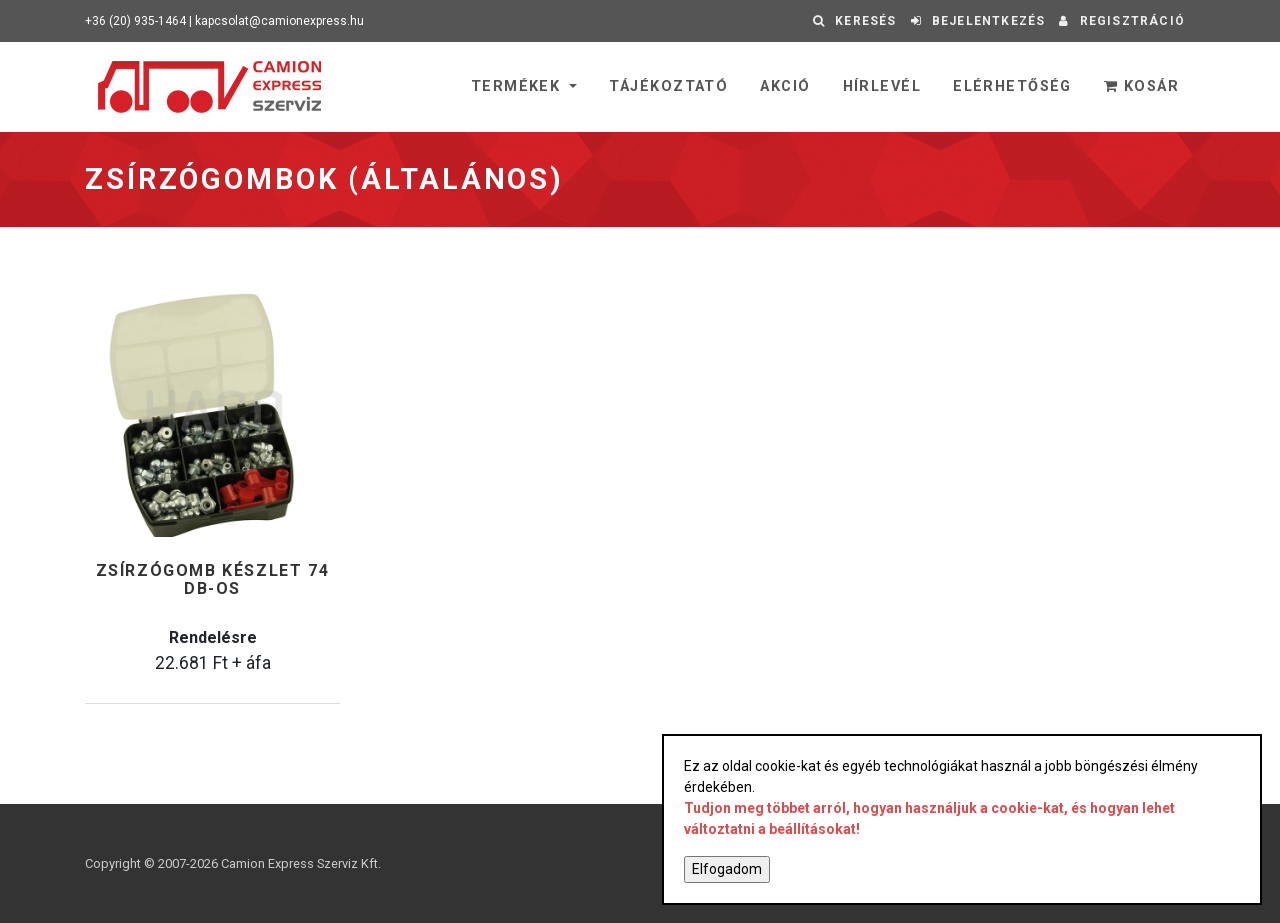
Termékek (518, 86)
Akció (785, 86)
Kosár (1141, 86)
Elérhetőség (1012, 86)
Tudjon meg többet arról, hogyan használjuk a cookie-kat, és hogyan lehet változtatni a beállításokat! (929, 818)
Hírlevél (882, 86)
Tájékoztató (668, 86)
